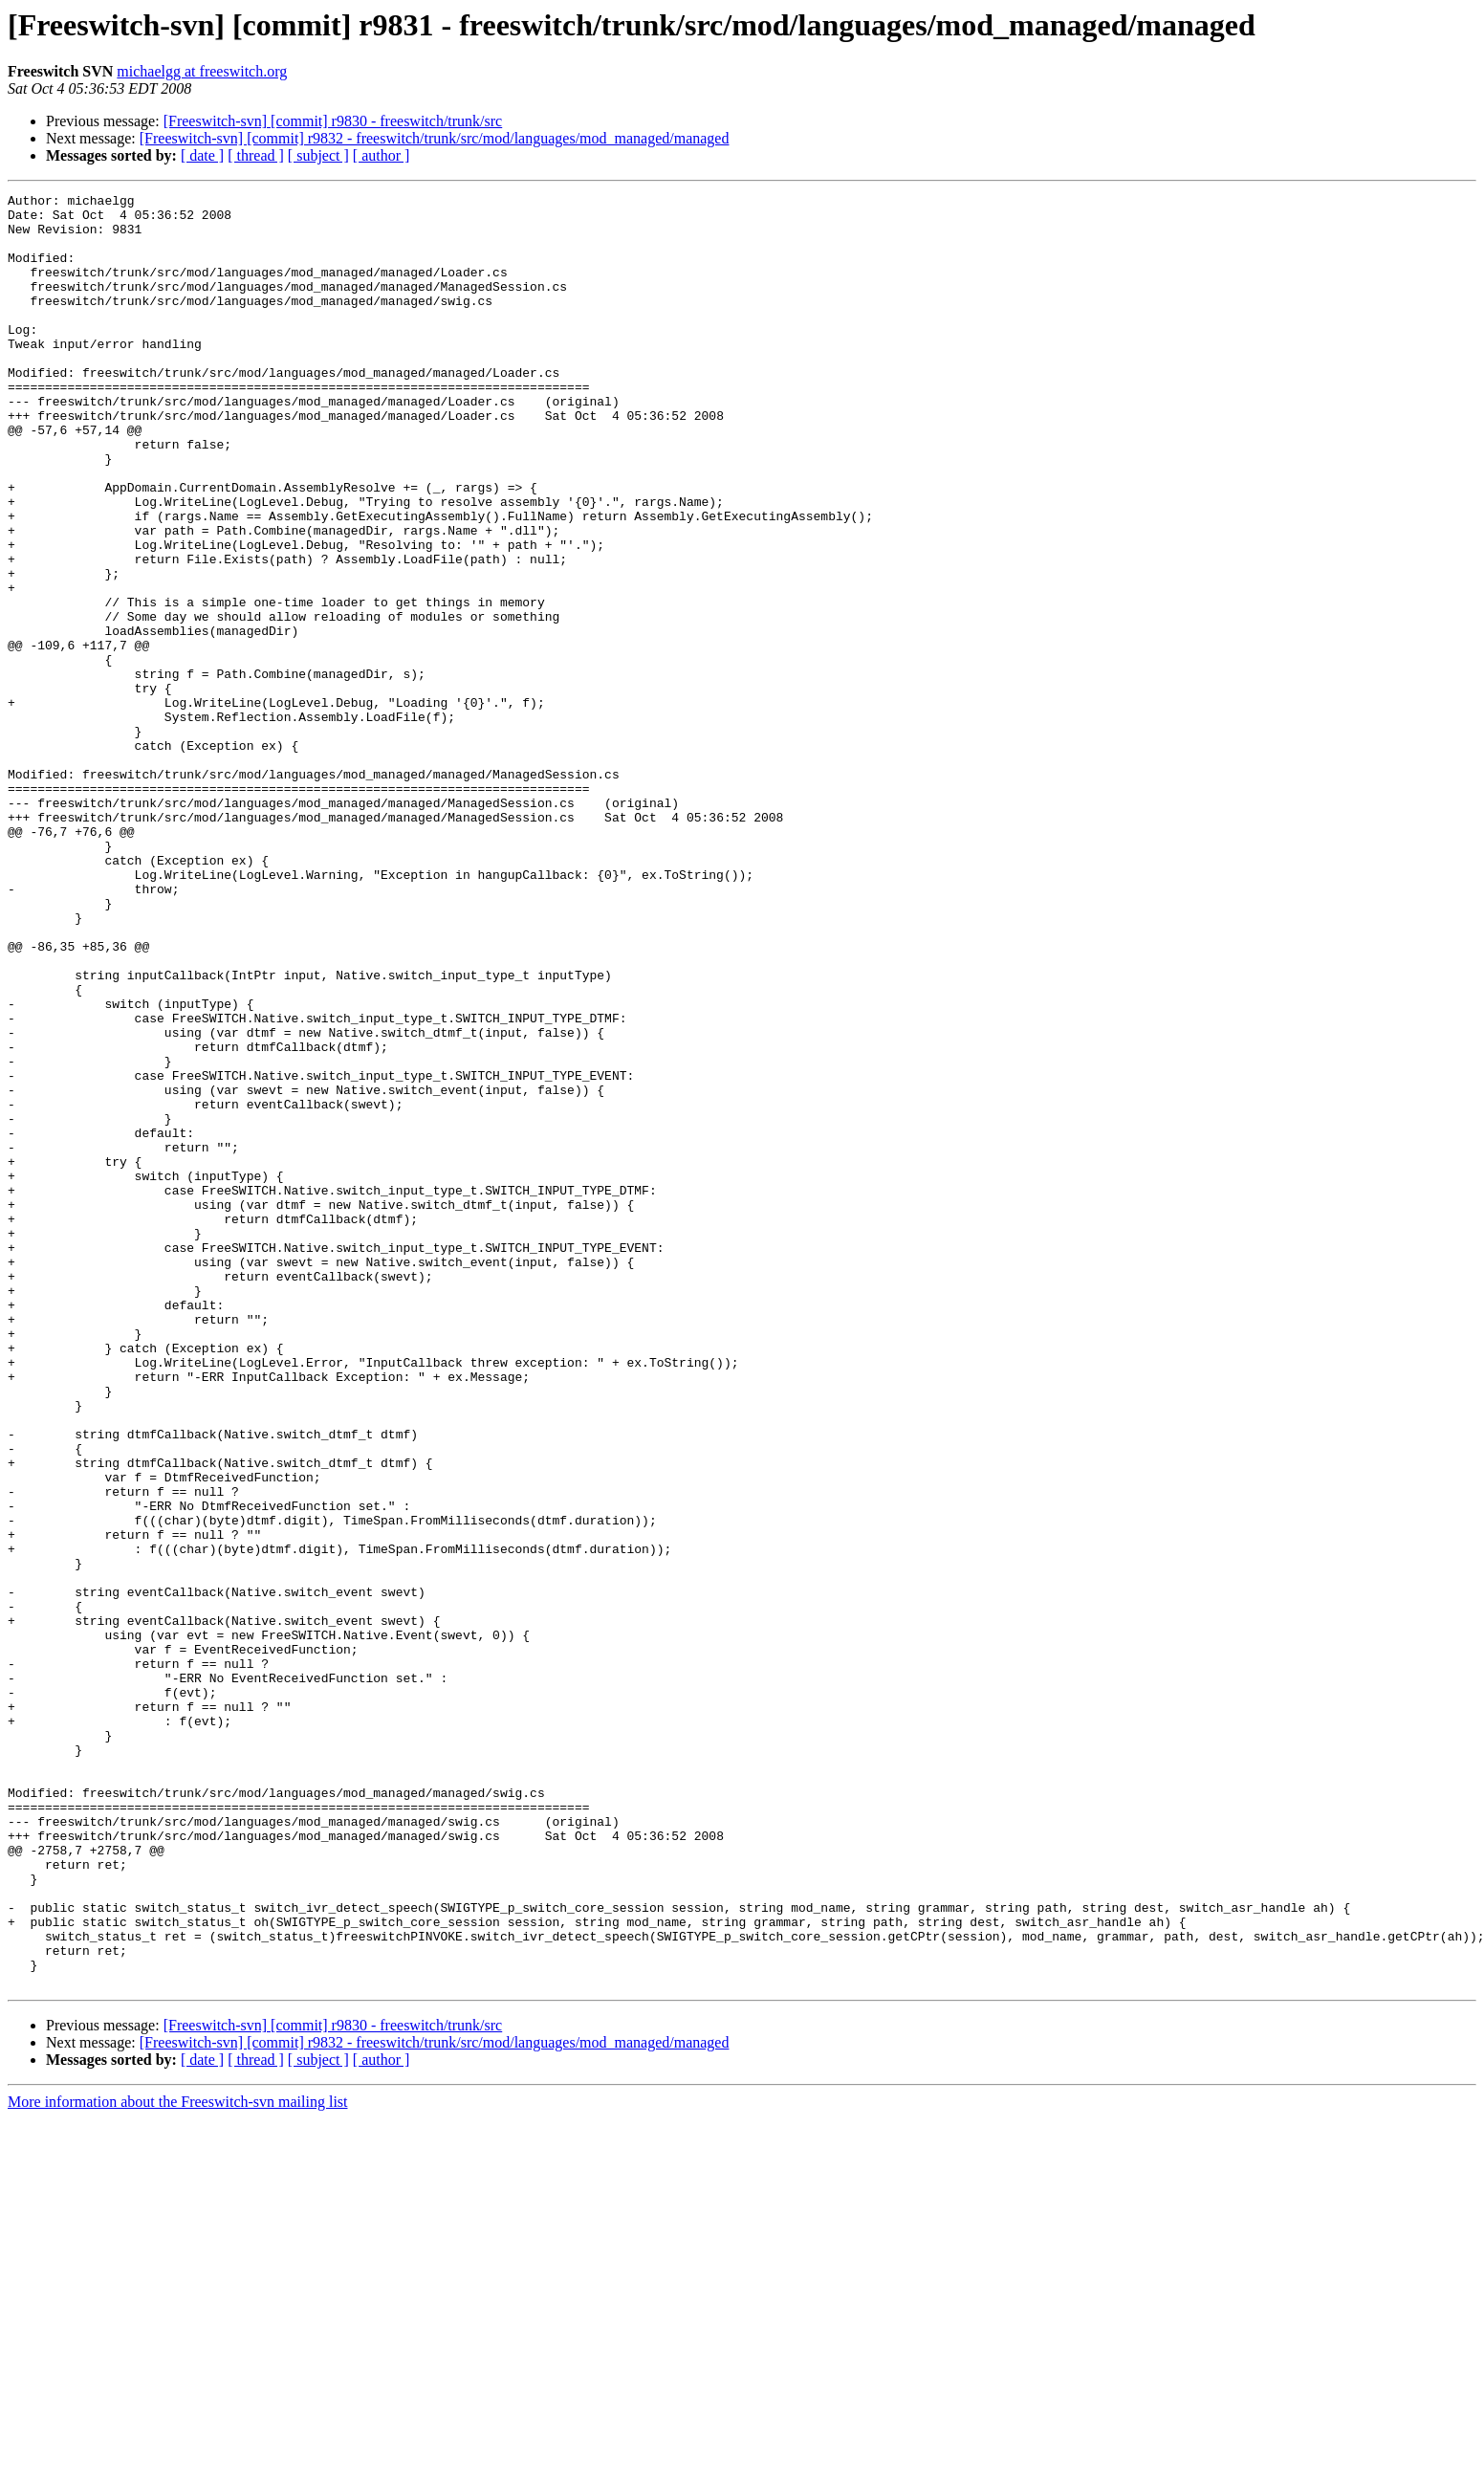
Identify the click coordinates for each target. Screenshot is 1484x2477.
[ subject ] (318, 155)
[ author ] (381, 155)
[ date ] (202, 155)
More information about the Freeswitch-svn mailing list (178, 2460)
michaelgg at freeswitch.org (202, 71)
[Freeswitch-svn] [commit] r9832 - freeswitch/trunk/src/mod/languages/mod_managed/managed (435, 138)
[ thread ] (256, 155)
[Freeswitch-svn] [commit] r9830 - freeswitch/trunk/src (333, 121)
